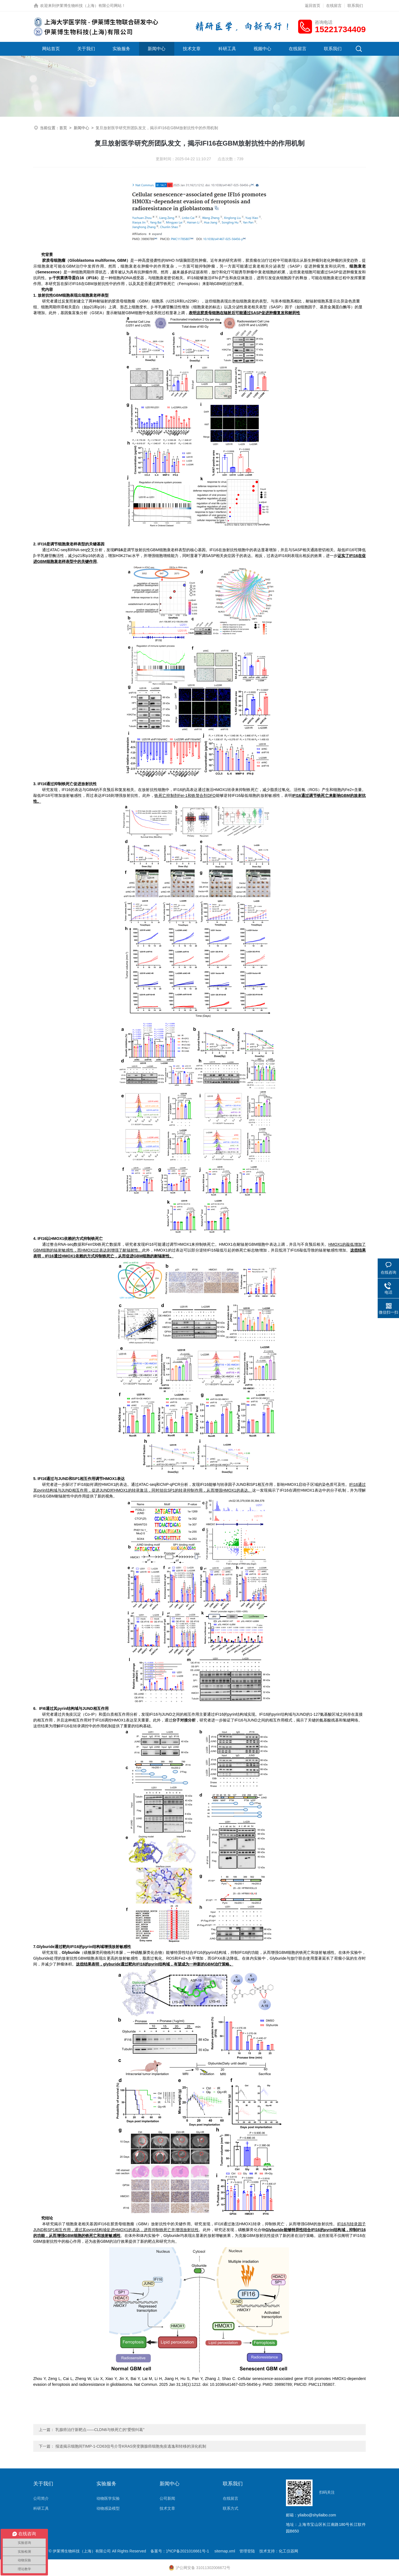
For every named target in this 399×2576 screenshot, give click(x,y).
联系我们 (355, 5)
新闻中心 (156, 48)
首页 (63, 128)
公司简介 (41, 2498)
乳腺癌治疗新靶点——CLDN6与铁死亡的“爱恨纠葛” (99, 2429)
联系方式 (230, 2508)
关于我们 (86, 48)
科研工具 (227, 48)
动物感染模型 (108, 2508)
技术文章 (192, 48)
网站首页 (51, 48)
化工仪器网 (288, 2551)
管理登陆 (247, 2551)
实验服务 (121, 48)
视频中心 (262, 48)
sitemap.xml (224, 2551)
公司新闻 (167, 2498)
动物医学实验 (108, 2498)
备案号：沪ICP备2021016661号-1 (180, 2551)
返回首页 (312, 5)
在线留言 (334, 5)
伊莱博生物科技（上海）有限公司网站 (89, 5)
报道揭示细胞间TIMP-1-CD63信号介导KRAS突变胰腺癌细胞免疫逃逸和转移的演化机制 (130, 2446)
